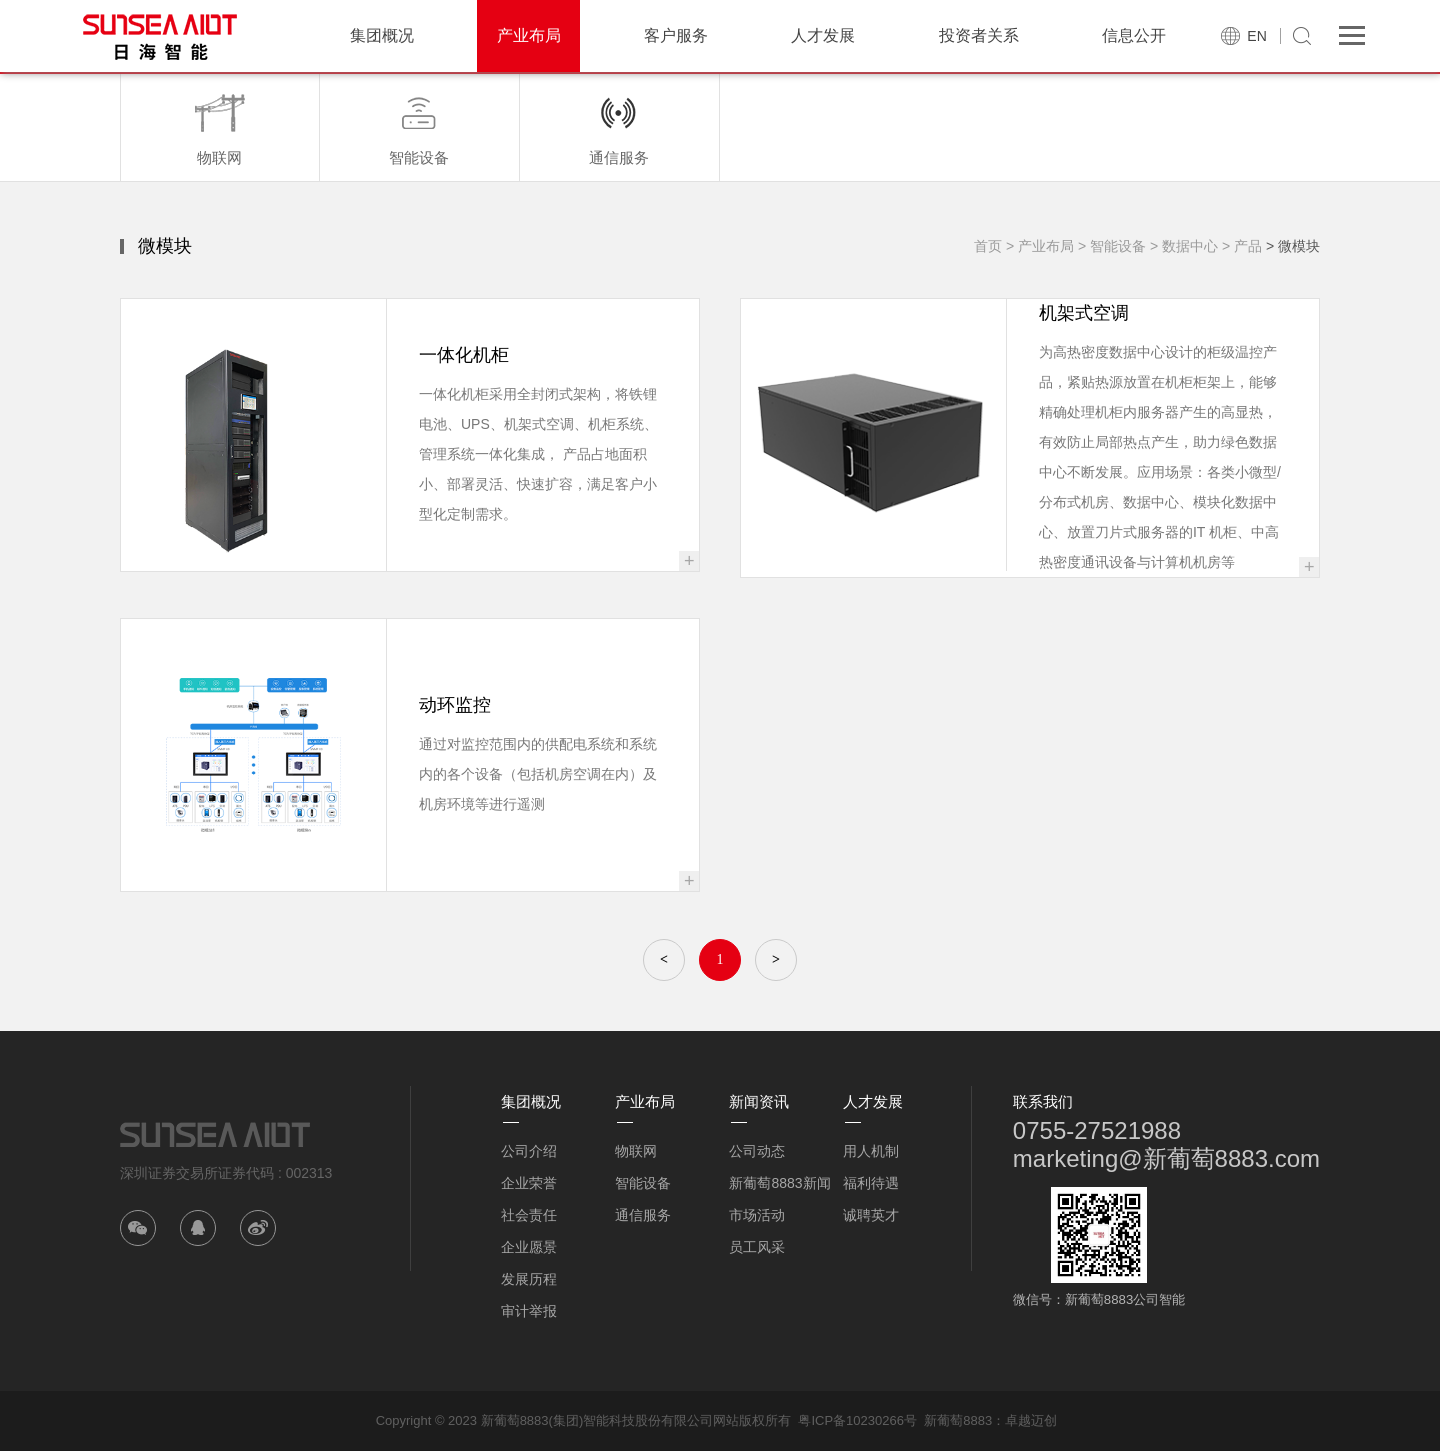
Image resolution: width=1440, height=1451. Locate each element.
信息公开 (1134, 35)
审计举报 (529, 1311)
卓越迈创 (1031, 1420)
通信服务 (643, 1215)
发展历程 (529, 1279)
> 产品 (1242, 246)
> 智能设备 (1112, 246)
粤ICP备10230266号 (857, 1420)
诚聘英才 (871, 1215)
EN (1256, 36)
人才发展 (823, 35)
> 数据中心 (1184, 246)
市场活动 (757, 1215)
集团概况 (382, 35)
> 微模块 (1293, 246)
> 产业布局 (1040, 246)
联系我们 (1043, 1101)
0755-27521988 (1097, 1130)
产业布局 (529, 35)
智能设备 (643, 1183)
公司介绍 (529, 1151)
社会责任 (529, 1215)
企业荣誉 (529, 1183)
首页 (988, 246)
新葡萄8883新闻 (779, 1183)
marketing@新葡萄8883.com (1166, 1158)
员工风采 (757, 1247)
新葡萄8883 (958, 1420)
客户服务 (676, 35)
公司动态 (757, 1151)
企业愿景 (529, 1247)
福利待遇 (871, 1183)
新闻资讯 (759, 1101)
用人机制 (871, 1151)
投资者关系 (979, 35)
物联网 (636, 1151)
